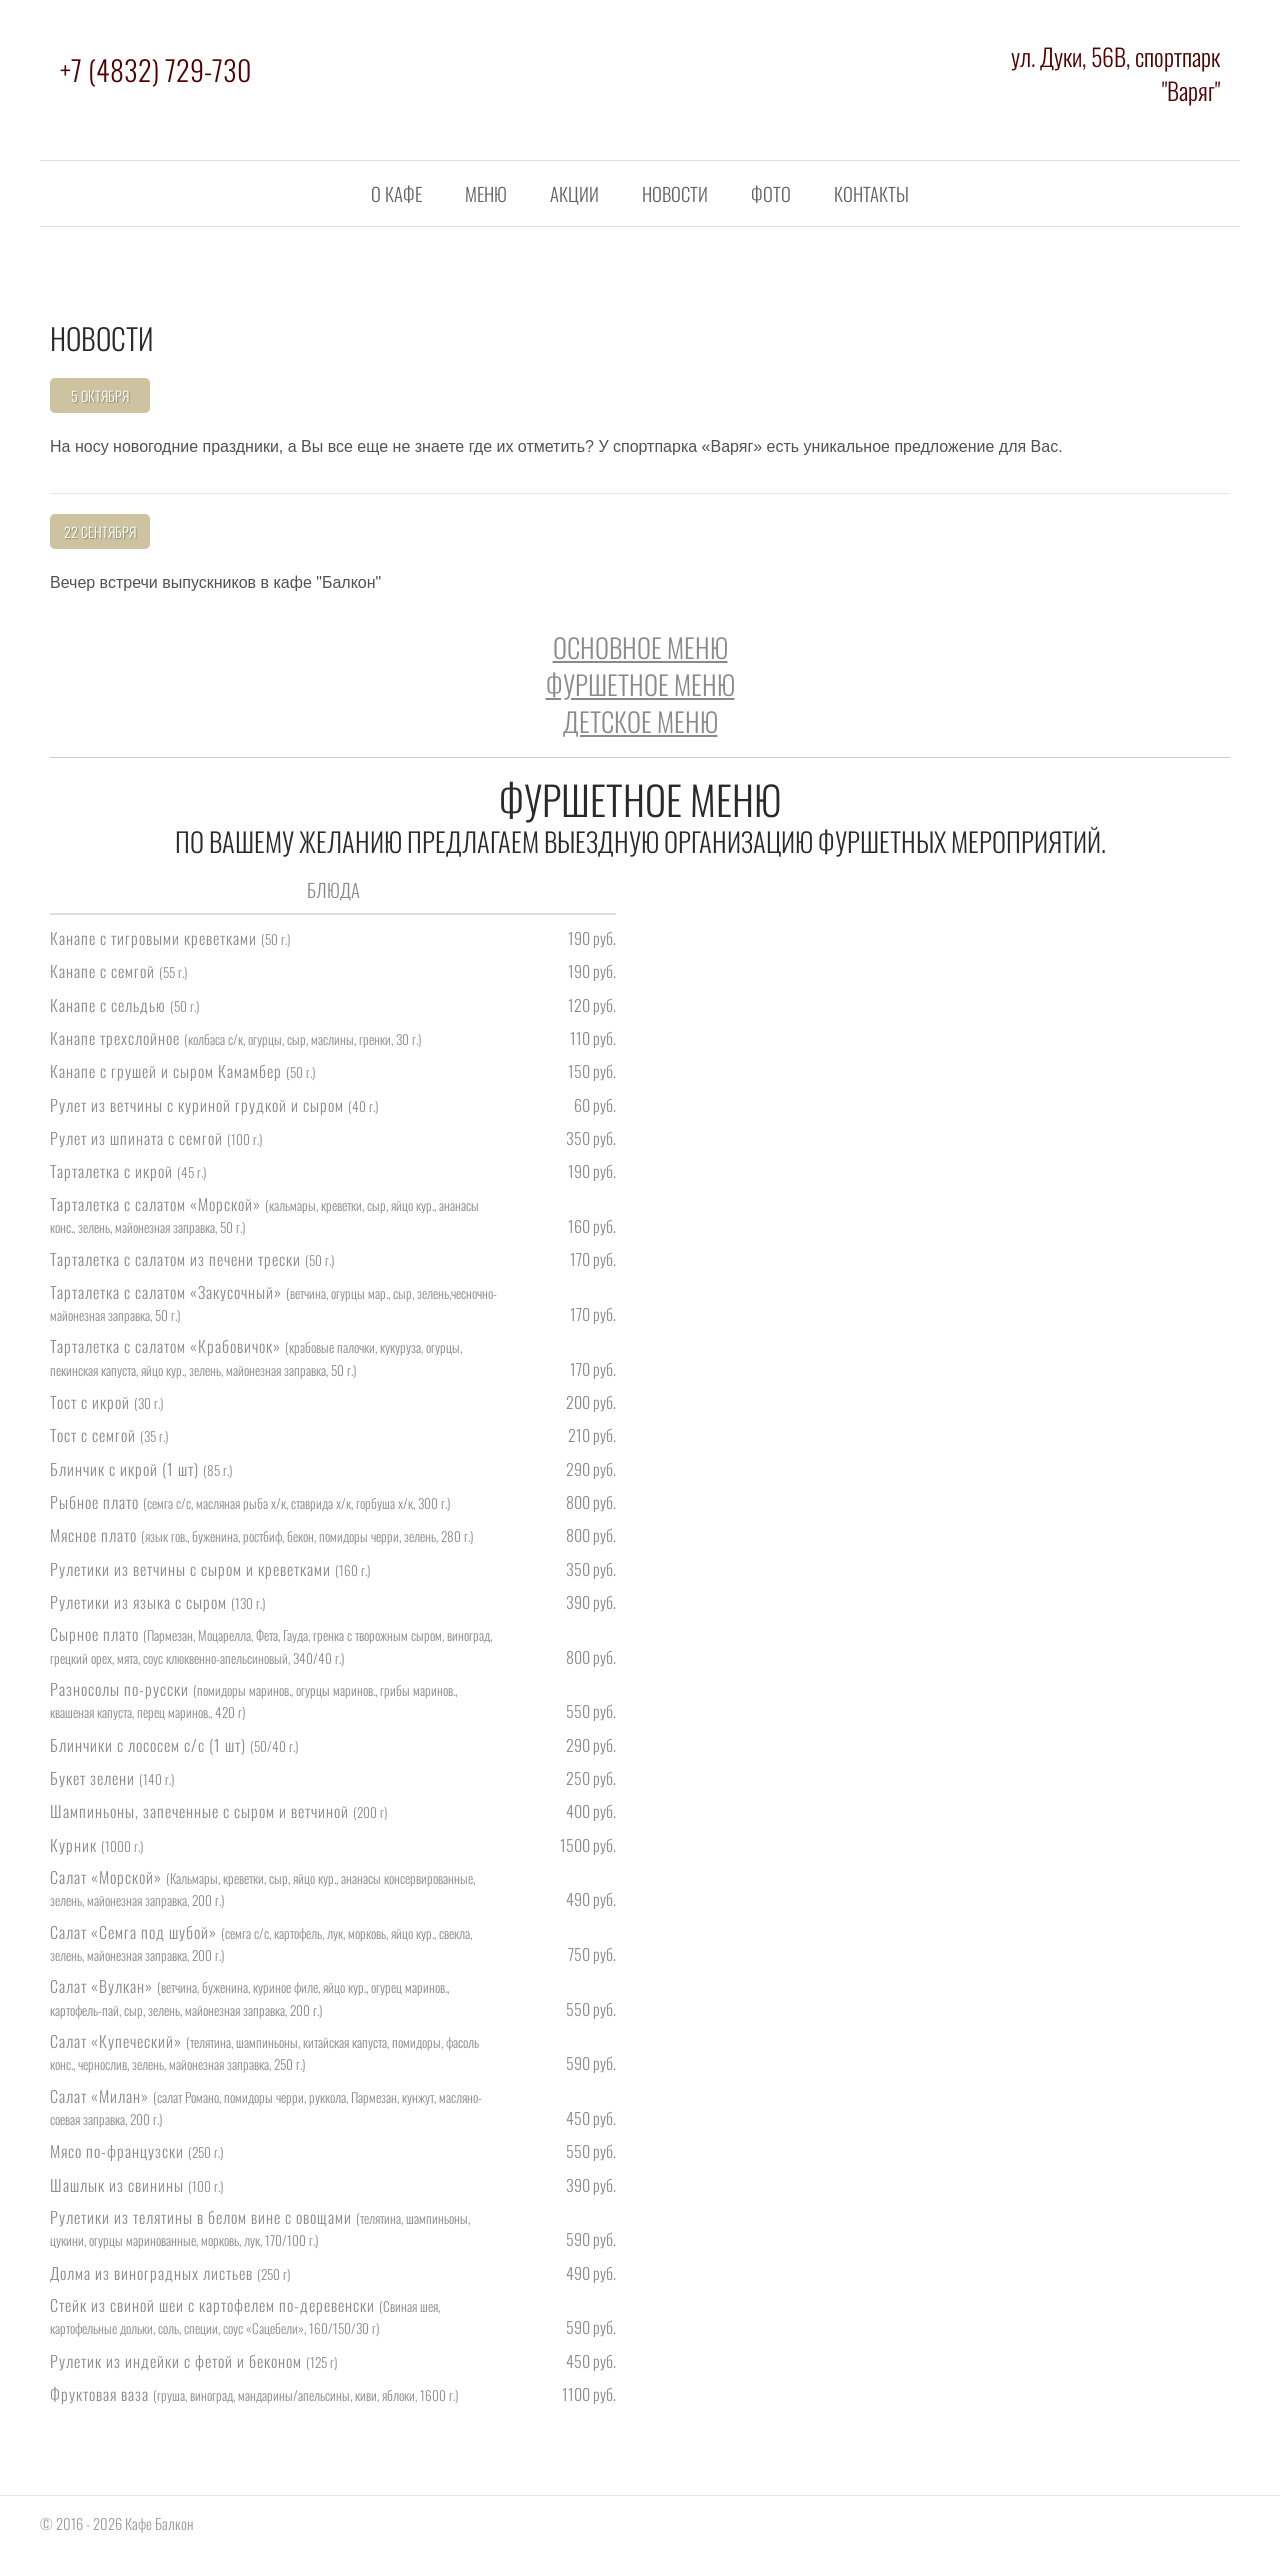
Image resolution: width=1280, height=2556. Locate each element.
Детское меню (640, 721)
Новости (675, 193)
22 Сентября (100, 531)
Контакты (871, 193)
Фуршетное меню (640, 684)
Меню (486, 193)
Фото (771, 193)
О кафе (396, 193)
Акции (574, 193)
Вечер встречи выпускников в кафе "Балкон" (215, 582)
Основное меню (640, 647)
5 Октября (100, 395)
